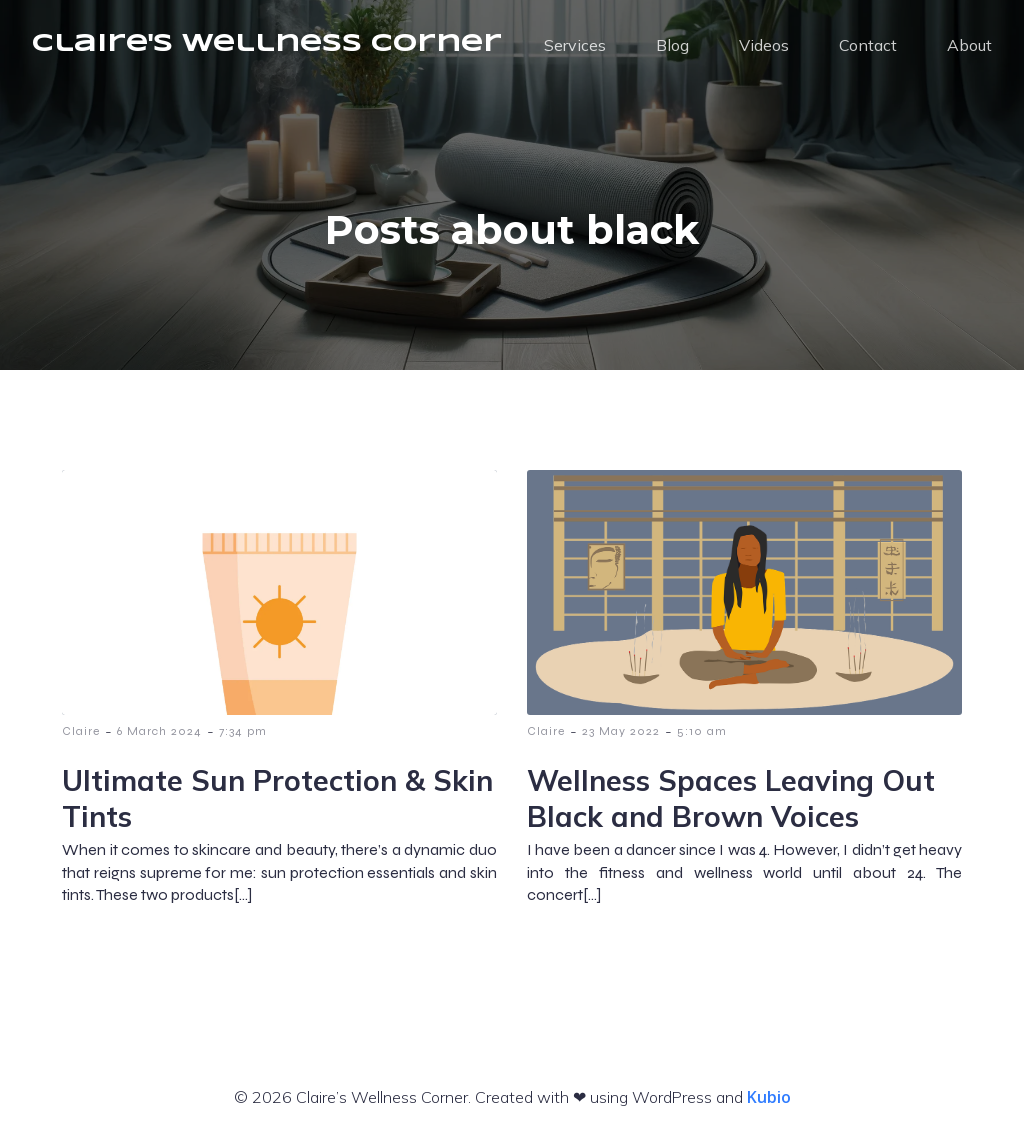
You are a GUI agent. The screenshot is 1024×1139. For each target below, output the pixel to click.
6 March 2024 (159, 731)
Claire (81, 731)
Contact (868, 45)
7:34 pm (243, 731)
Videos (764, 45)
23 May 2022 (621, 731)
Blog (672, 45)
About (969, 45)
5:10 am (702, 731)
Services (575, 45)
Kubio (769, 1097)
